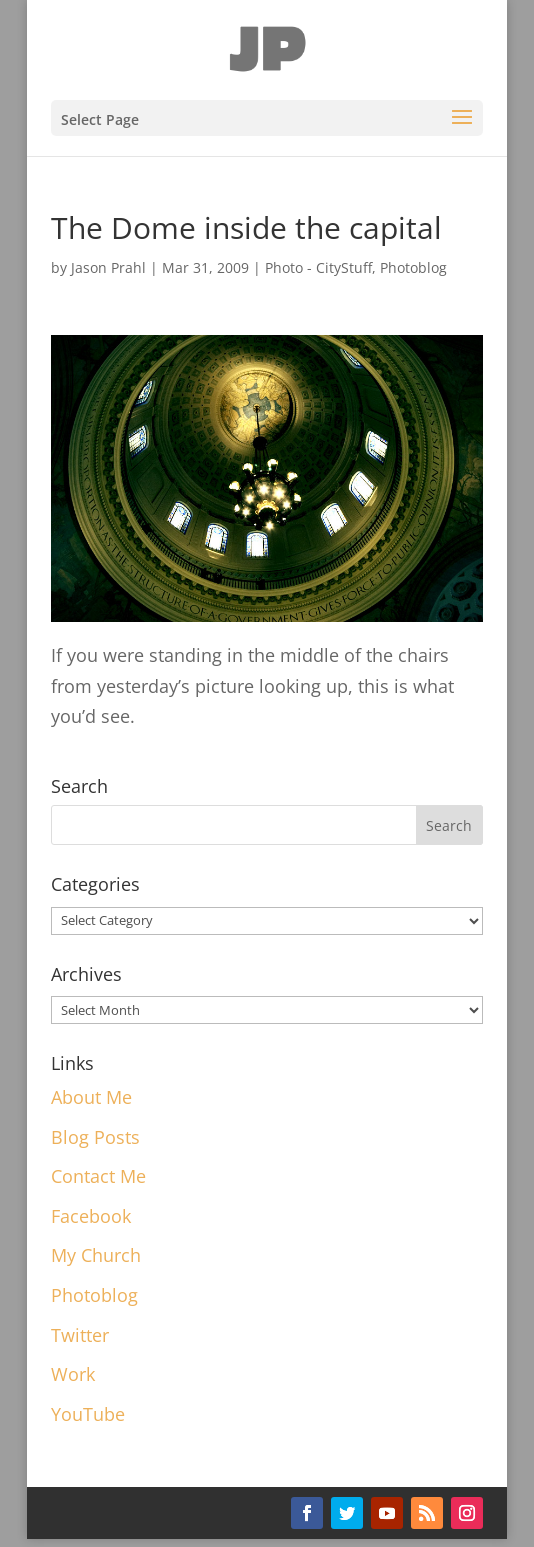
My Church (96, 1255)
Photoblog (413, 267)
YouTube (88, 1414)
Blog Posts (95, 1137)
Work (73, 1374)
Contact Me (98, 1176)
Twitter (80, 1335)
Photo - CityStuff (318, 267)
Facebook (91, 1216)
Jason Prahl (108, 267)
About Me (91, 1097)
